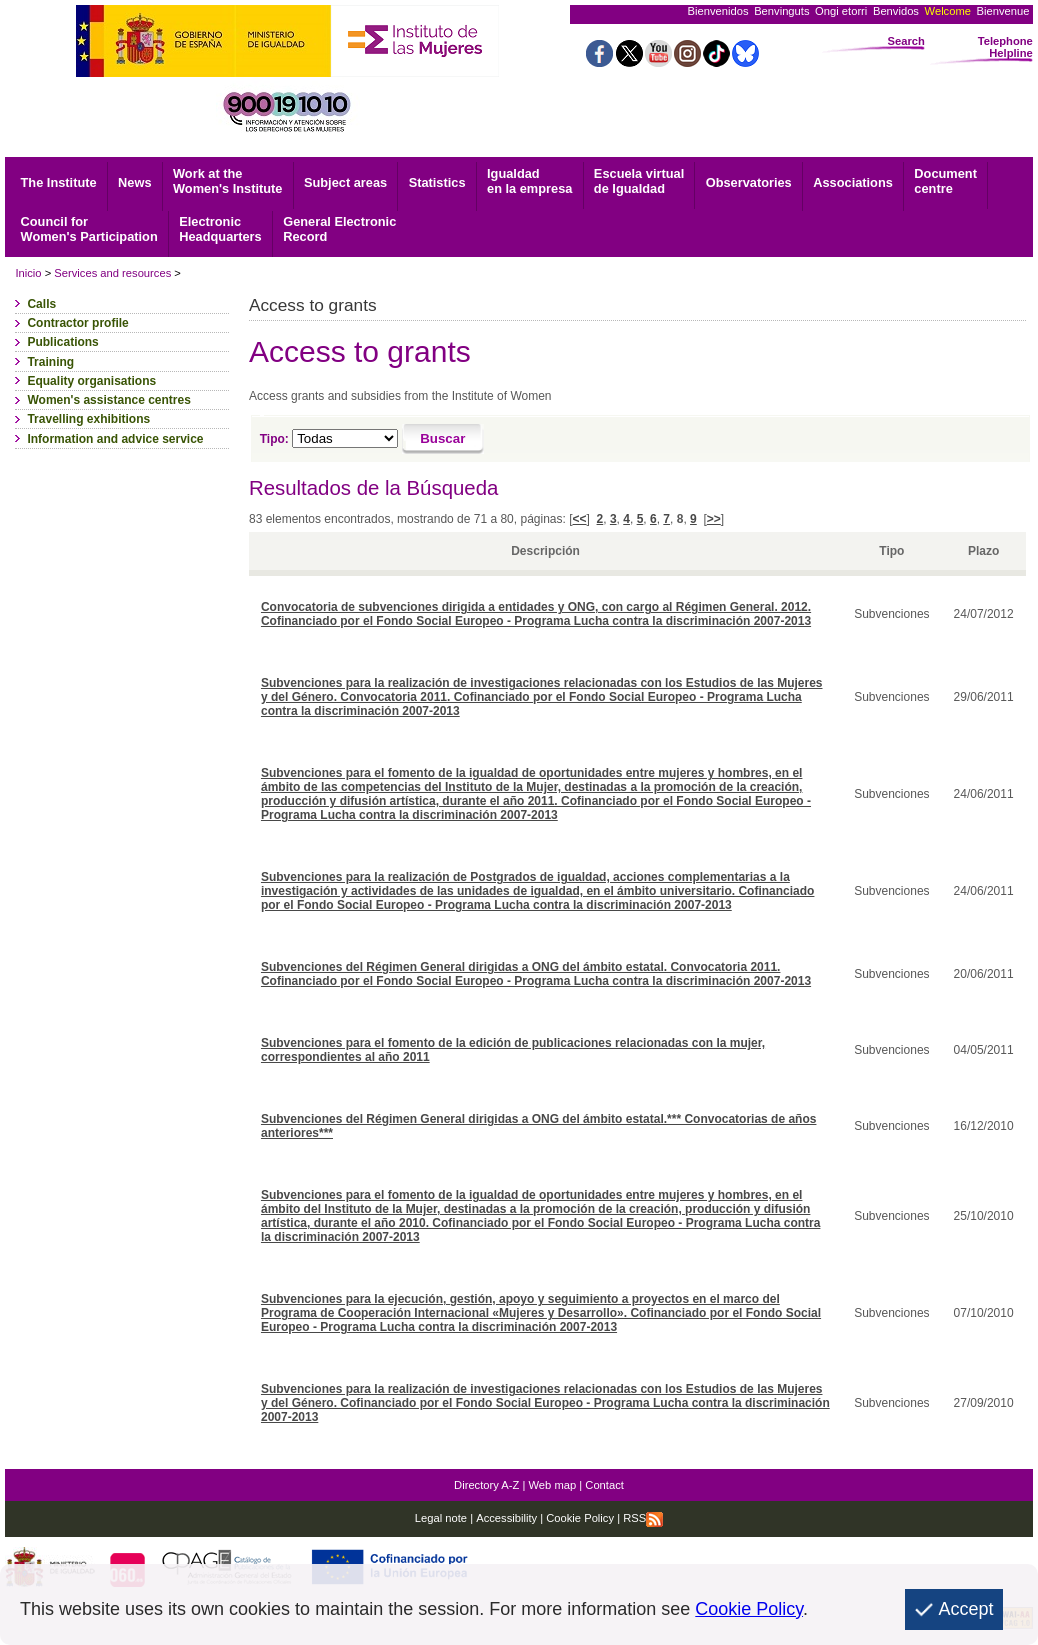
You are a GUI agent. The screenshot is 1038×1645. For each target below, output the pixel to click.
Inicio (28, 273)
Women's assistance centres (108, 400)
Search (906, 41)
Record (339, 229)
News (134, 182)
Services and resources (112, 273)
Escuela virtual (639, 181)
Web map (553, 1485)
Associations (853, 182)
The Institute (59, 182)
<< (580, 519)
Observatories (749, 182)
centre (945, 181)
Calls (41, 304)
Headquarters (220, 229)
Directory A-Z (486, 1485)
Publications (62, 342)
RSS (643, 1518)
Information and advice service (115, 439)
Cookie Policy (578, 1518)
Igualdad (529, 181)
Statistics (437, 182)
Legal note (441, 1518)
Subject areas (345, 182)
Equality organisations (91, 381)
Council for (89, 229)
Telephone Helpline (1005, 47)
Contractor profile (77, 323)
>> (714, 519)
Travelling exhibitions (88, 419)
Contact (604, 1485)
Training (50, 362)
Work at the (227, 181)
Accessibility (506, 1518)
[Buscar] (443, 439)
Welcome (948, 11)
